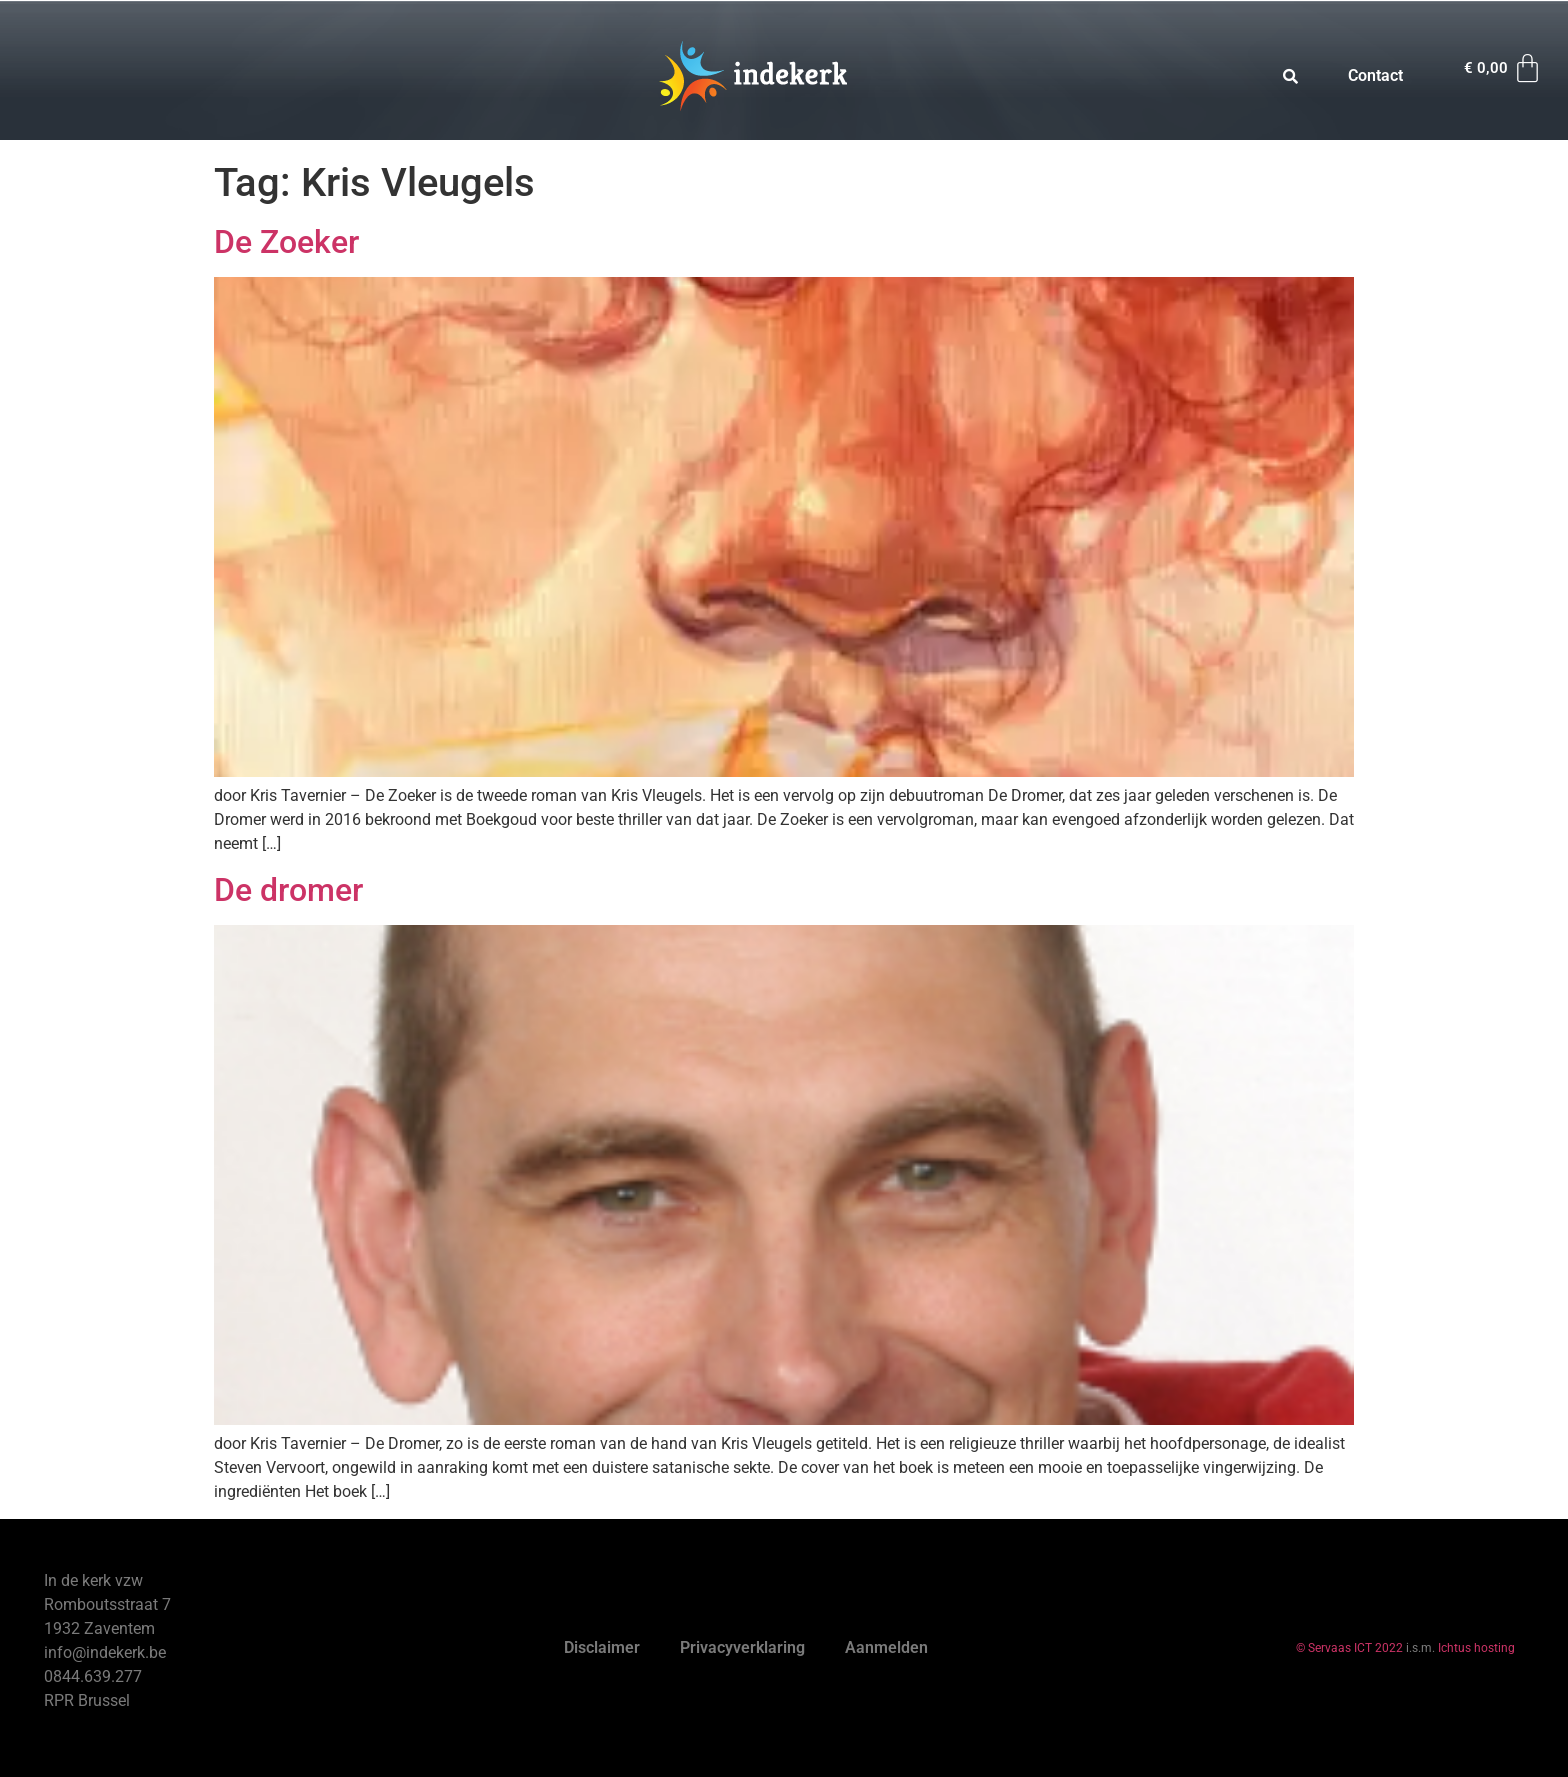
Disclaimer (602, 1647)
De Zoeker (286, 242)
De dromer (288, 890)
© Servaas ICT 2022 (1349, 1648)
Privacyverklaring (742, 1647)
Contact (1375, 75)
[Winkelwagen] (1504, 68)
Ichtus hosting (1476, 1648)
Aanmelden (886, 1647)
